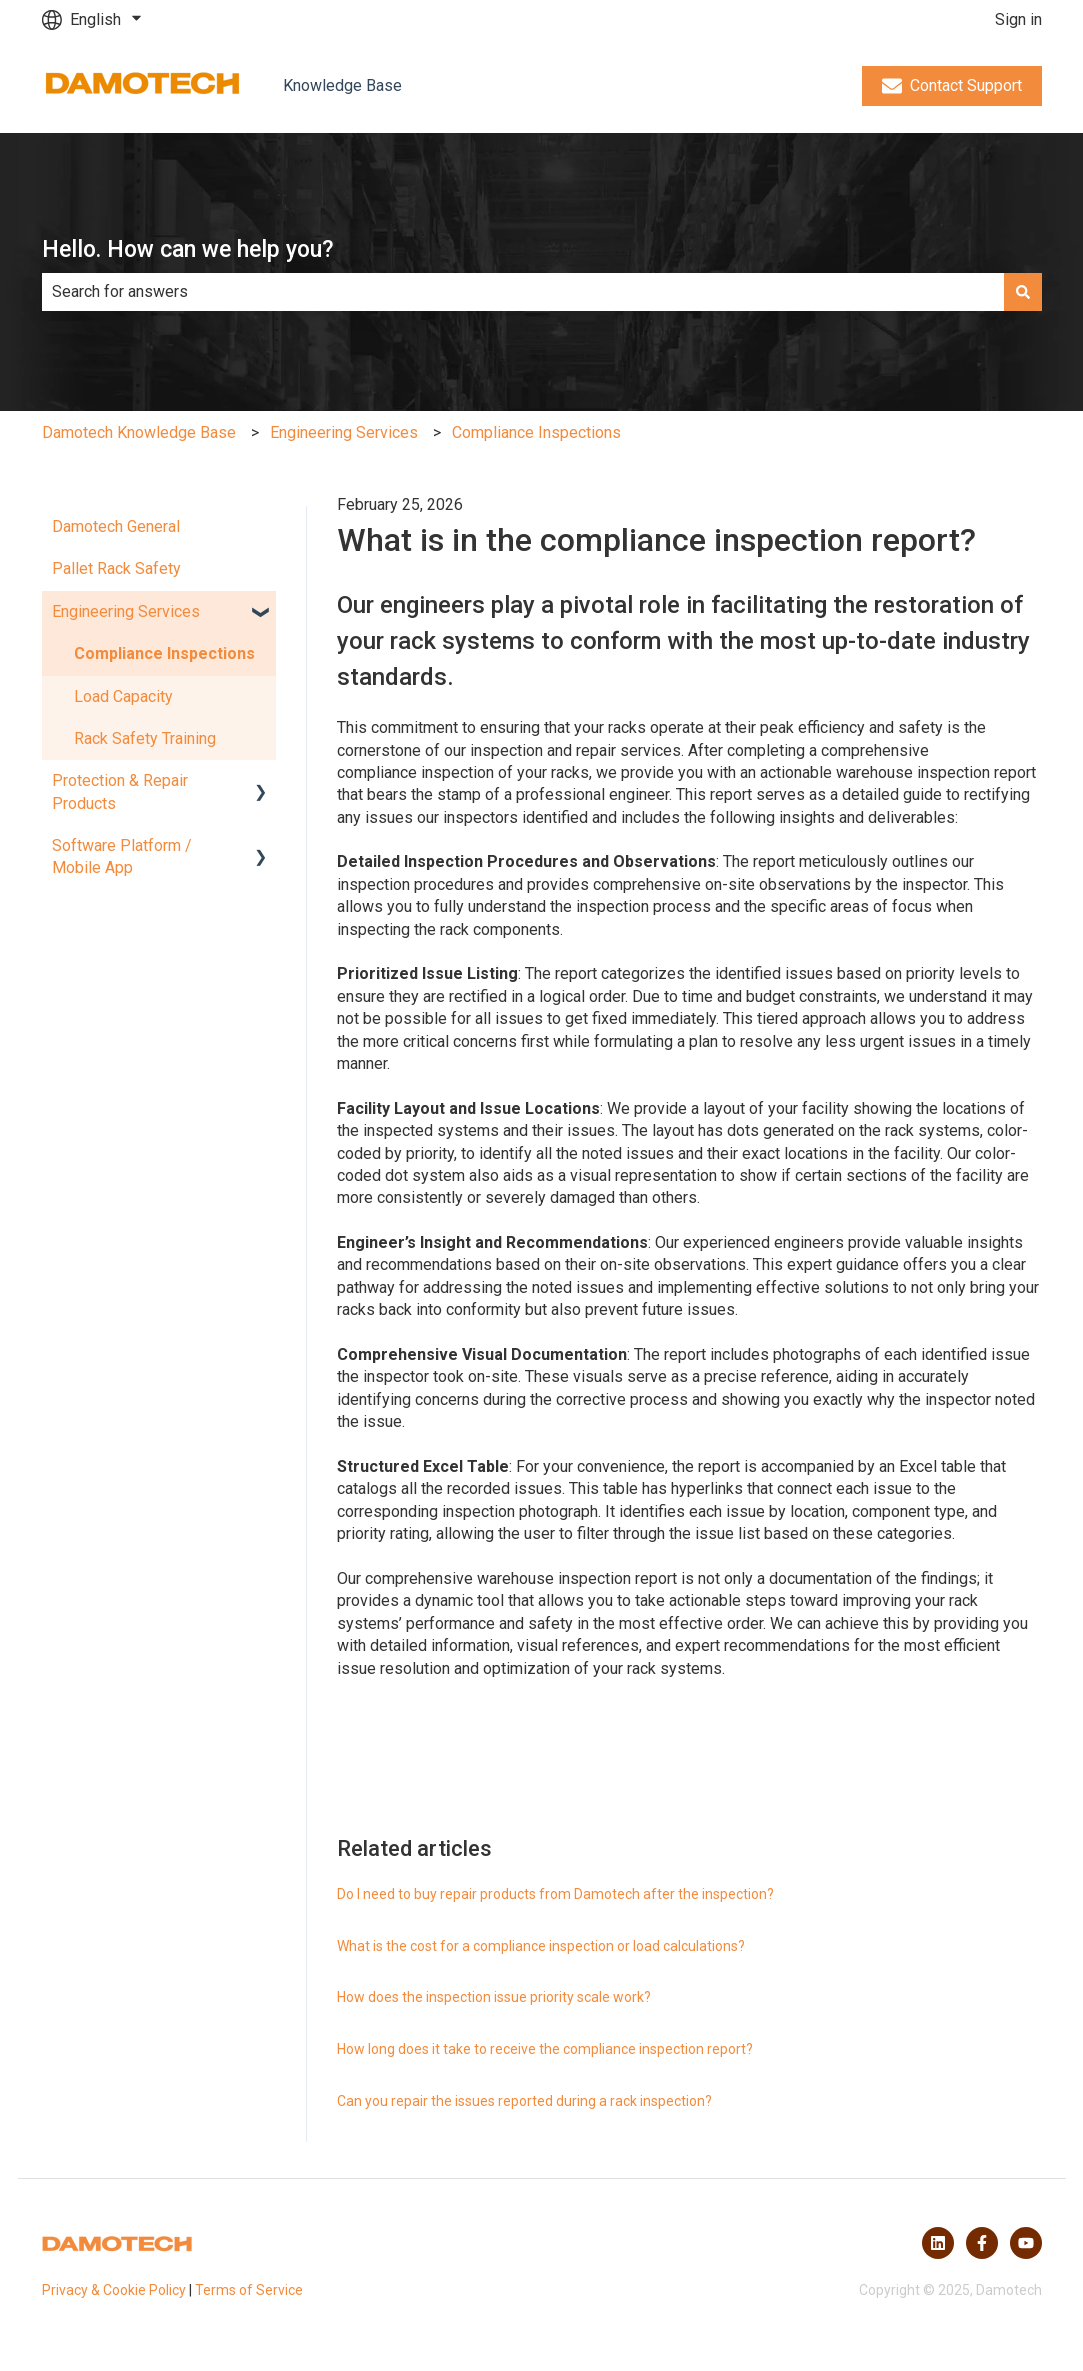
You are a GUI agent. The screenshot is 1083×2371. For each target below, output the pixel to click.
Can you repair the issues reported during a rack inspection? (524, 2101)
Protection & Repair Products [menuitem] (120, 791)
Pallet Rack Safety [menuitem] (116, 568)
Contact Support (952, 86)
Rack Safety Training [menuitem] (145, 738)
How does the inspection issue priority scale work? (494, 1997)
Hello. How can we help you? (188, 249)
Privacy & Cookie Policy (114, 2290)
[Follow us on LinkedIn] (938, 2243)
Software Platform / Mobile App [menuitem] (122, 856)
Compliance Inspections (536, 432)
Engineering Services (344, 432)
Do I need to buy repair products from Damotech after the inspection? (555, 1894)
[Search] (1023, 292)
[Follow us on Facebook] (982, 2243)
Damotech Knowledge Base (139, 432)
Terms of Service (249, 2290)
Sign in (1018, 19)
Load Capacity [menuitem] (123, 696)
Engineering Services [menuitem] (126, 611)
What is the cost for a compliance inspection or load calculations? (541, 1946)
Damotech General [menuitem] (116, 526)
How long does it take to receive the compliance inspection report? (545, 2049)
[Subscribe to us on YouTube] (1026, 2243)
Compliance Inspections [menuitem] (164, 653)
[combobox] (523, 292)
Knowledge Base (342, 85)
